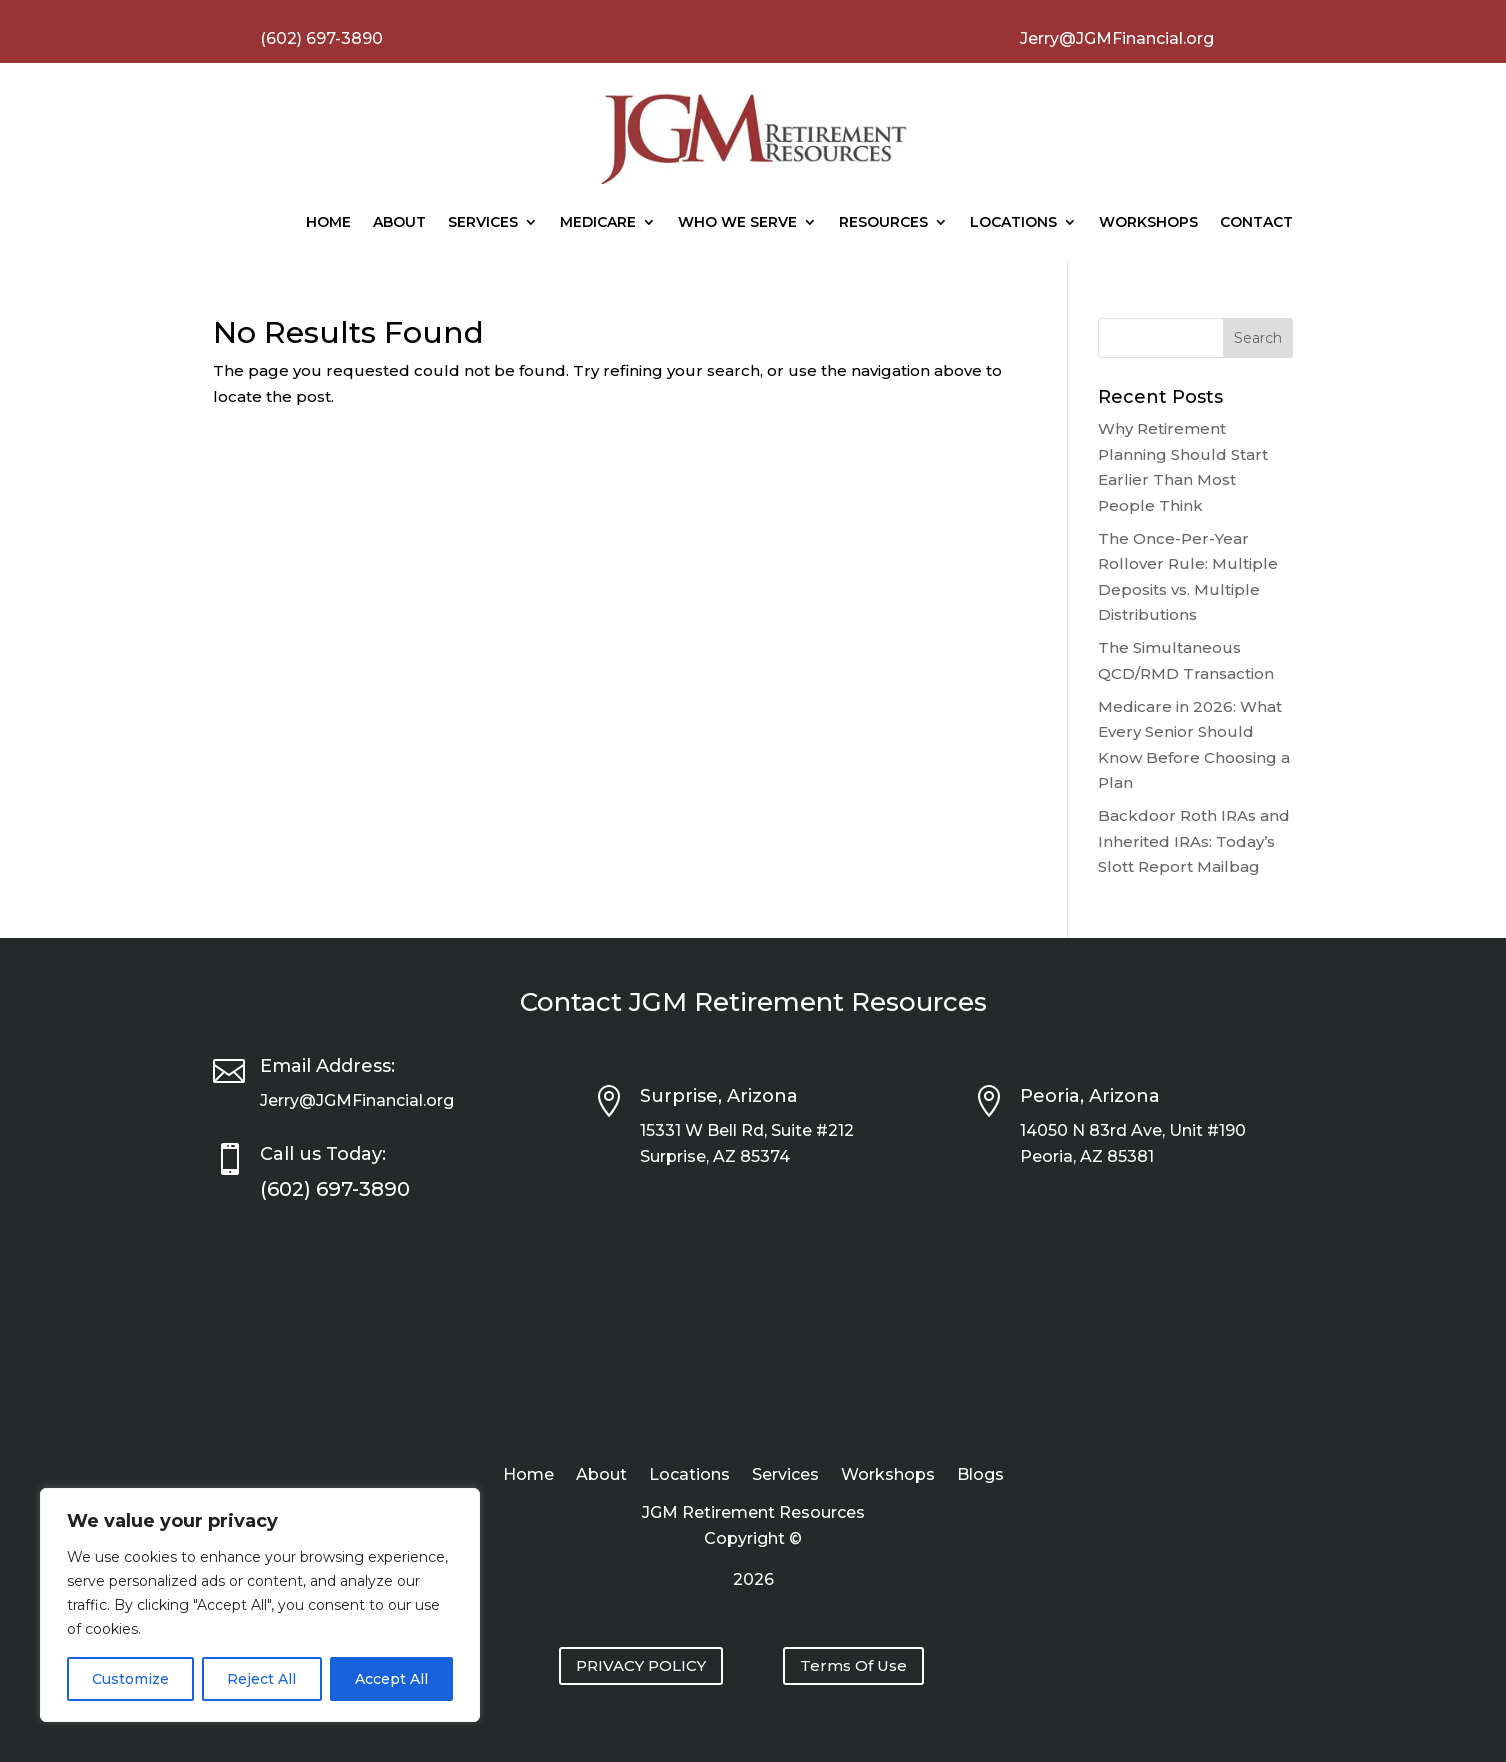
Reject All (261, 1679)
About (399, 222)
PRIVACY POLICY (641, 1665)
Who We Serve (737, 222)
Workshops (1148, 222)
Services (483, 222)
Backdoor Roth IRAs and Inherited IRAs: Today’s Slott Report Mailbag (1194, 841)
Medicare (598, 222)
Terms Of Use (853, 1665)
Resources (883, 222)
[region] (260, 1605)
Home (328, 222)
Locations (1013, 222)
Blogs (980, 1476)
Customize (130, 1679)
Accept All (391, 1679)
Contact (1256, 222)
